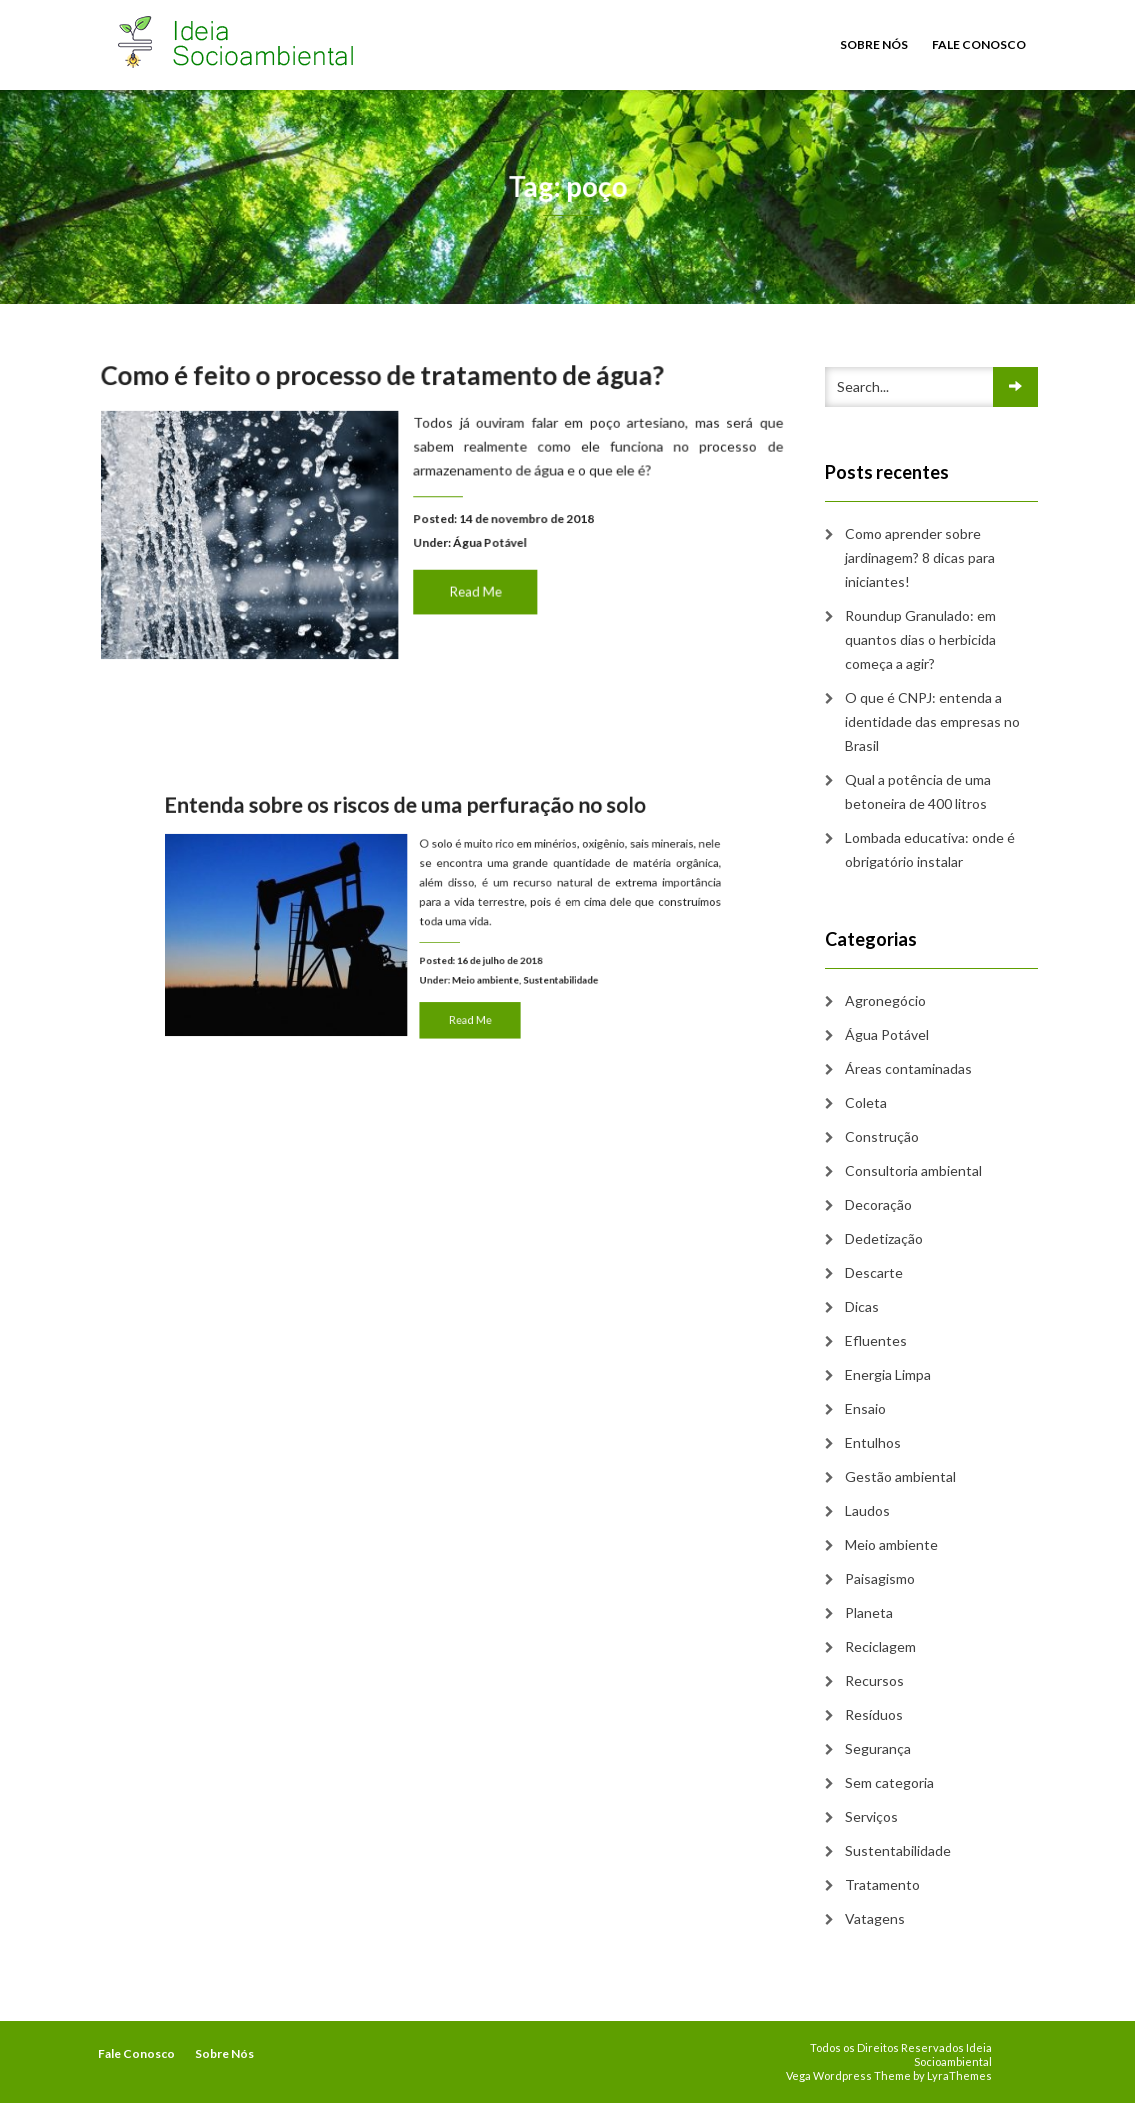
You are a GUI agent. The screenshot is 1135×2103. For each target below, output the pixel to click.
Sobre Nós (874, 44)
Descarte (874, 1272)
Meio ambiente (477, 971)
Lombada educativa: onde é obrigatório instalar (930, 849)
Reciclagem (880, 1646)
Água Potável (488, 542)
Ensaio (865, 1408)
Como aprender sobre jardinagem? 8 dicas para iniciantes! (920, 557)
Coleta (866, 1102)
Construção (882, 1136)
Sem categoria (889, 1782)
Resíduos (874, 1714)
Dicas (862, 1306)
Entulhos (873, 1442)
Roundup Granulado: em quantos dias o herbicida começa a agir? (920, 639)
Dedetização (884, 1238)
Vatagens (875, 1918)
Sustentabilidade (538, 971)
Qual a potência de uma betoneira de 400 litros (918, 791)
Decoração (878, 1204)
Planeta (869, 1612)
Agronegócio (885, 1000)
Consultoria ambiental (913, 1170)
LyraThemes (959, 2075)
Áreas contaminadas (908, 1068)
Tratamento (882, 1884)
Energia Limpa (888, 1374)
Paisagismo (880, 1578)
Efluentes (876, 1340)
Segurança (878, 1748)
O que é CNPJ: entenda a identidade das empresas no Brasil (932, 721)
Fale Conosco (979, 44)
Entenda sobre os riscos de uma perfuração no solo (412, 827)
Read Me (474, 589)
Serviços (871, 1816)
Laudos (867, 1510)
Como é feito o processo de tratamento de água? (384, 378)
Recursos (874, 1680)
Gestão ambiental (900, 1476)
